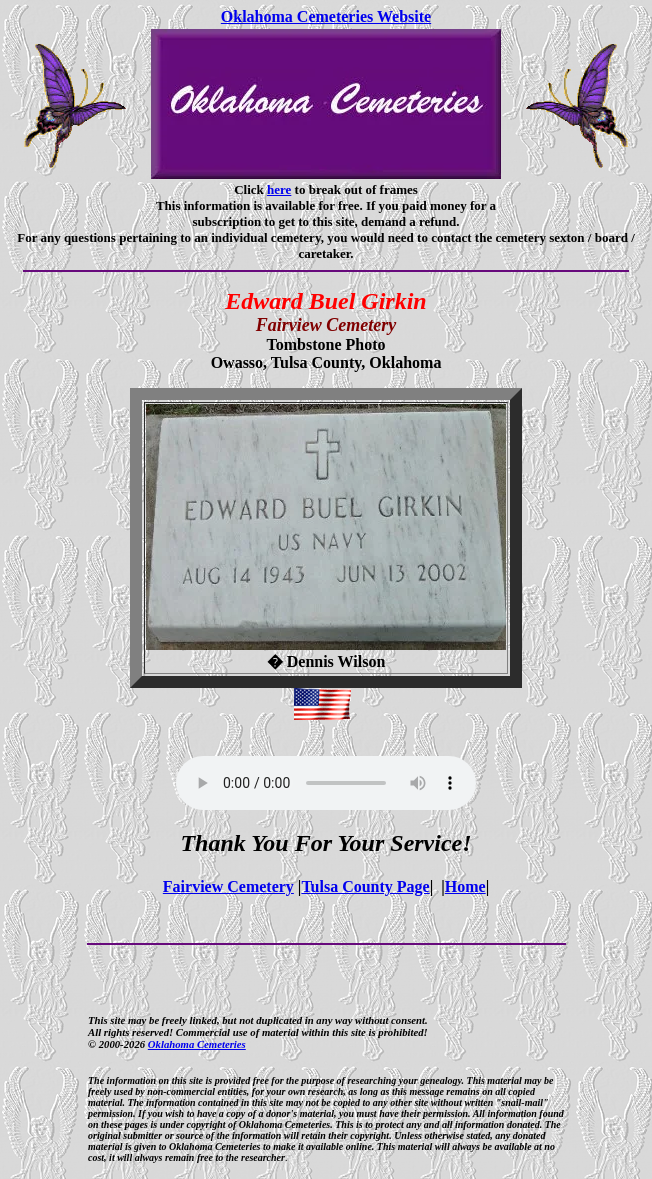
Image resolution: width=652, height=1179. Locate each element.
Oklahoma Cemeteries (197, 1044)
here (279, 189)
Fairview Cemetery (228, 886)
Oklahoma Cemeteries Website (326, 16)
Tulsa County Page (365, 886)
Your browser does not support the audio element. (326, 783)
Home (465, 886)
